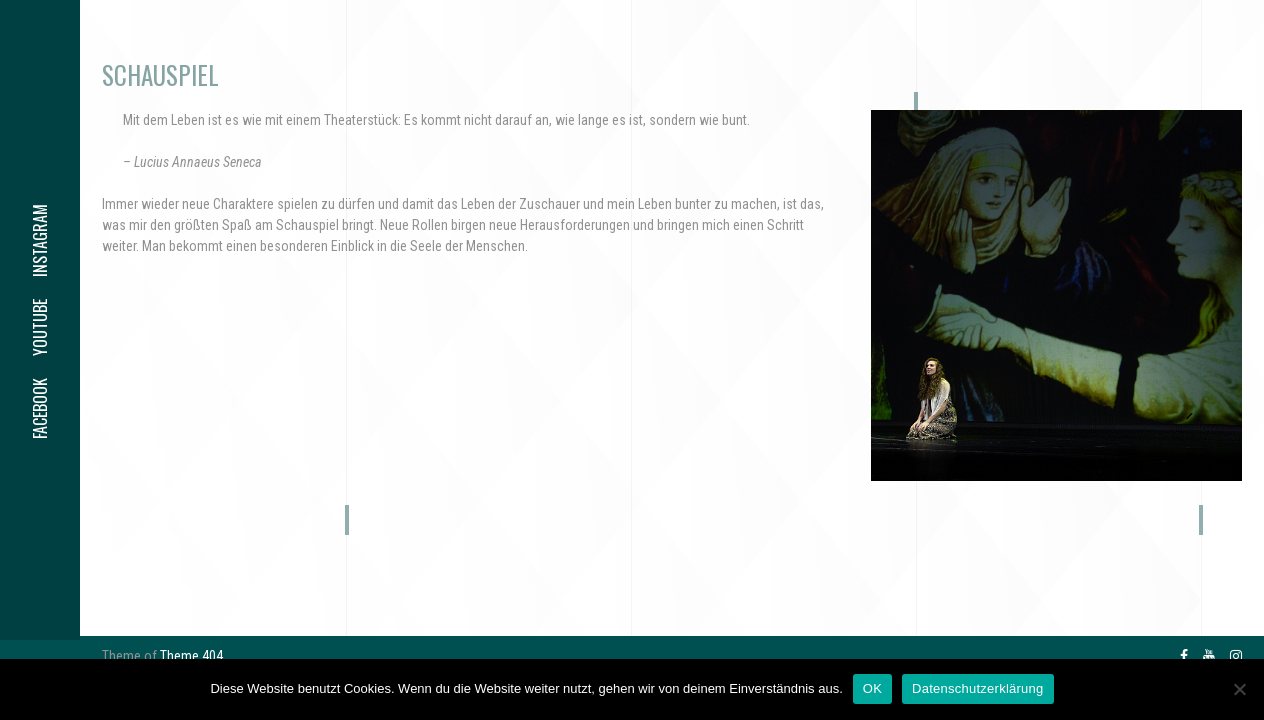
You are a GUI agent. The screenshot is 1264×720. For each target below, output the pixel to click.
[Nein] (1239, 689)
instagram (40, 240)
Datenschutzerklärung (977, 688)
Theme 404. (193, 656)
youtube (40, 327)
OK (872, 688)
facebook (40, 408)
